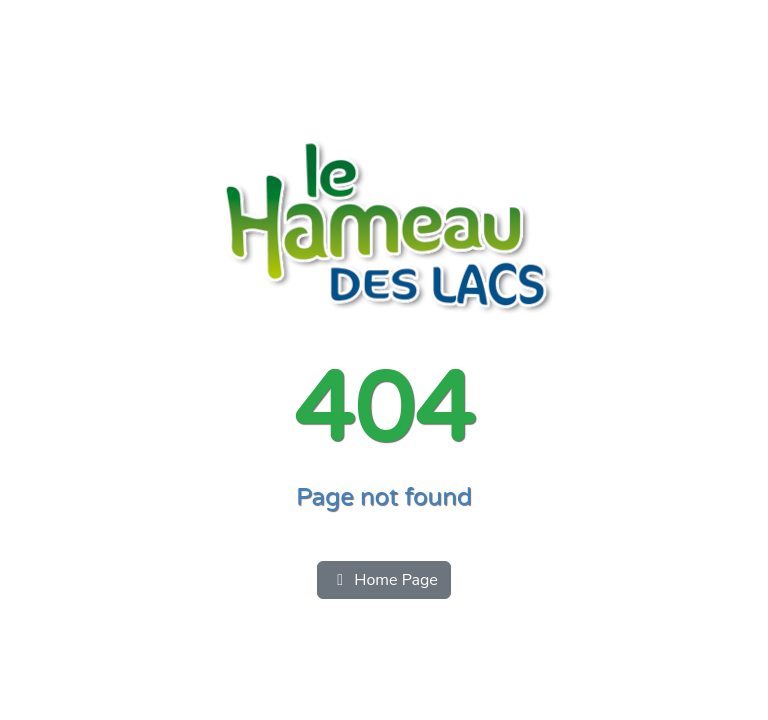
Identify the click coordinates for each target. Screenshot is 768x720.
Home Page (384, 580)
